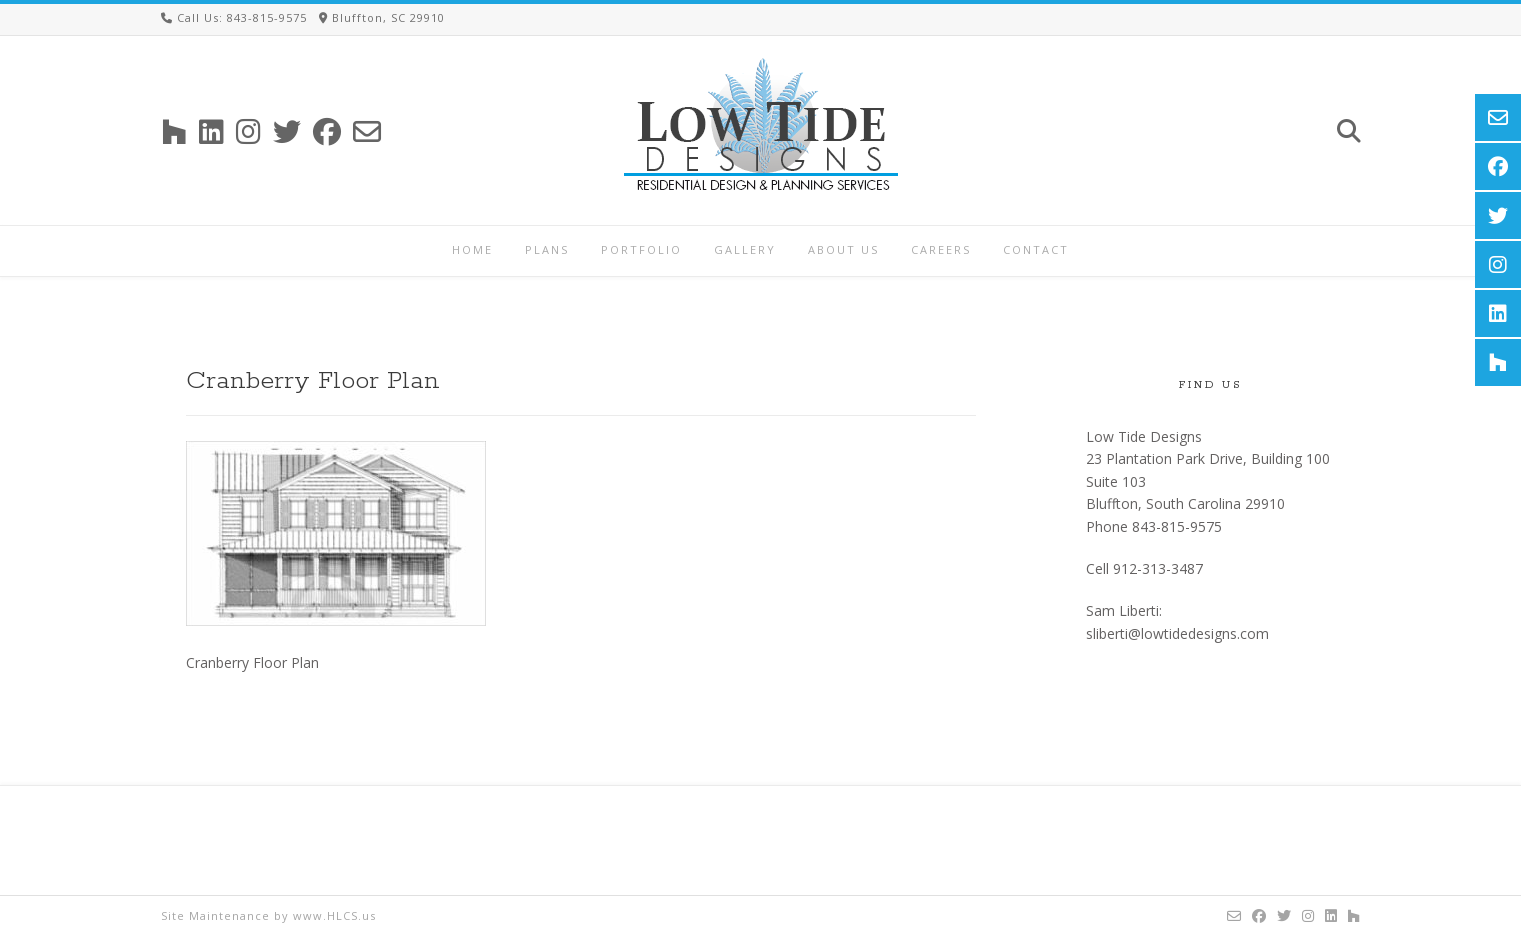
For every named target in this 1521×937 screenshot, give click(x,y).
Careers (941, 249)
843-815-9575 (1177, 526)
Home (472, 249)
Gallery (745, 249)
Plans (547, 249)
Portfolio (641, 249)
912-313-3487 (1158, 568)
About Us (843, 249)
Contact (1036, 249)
